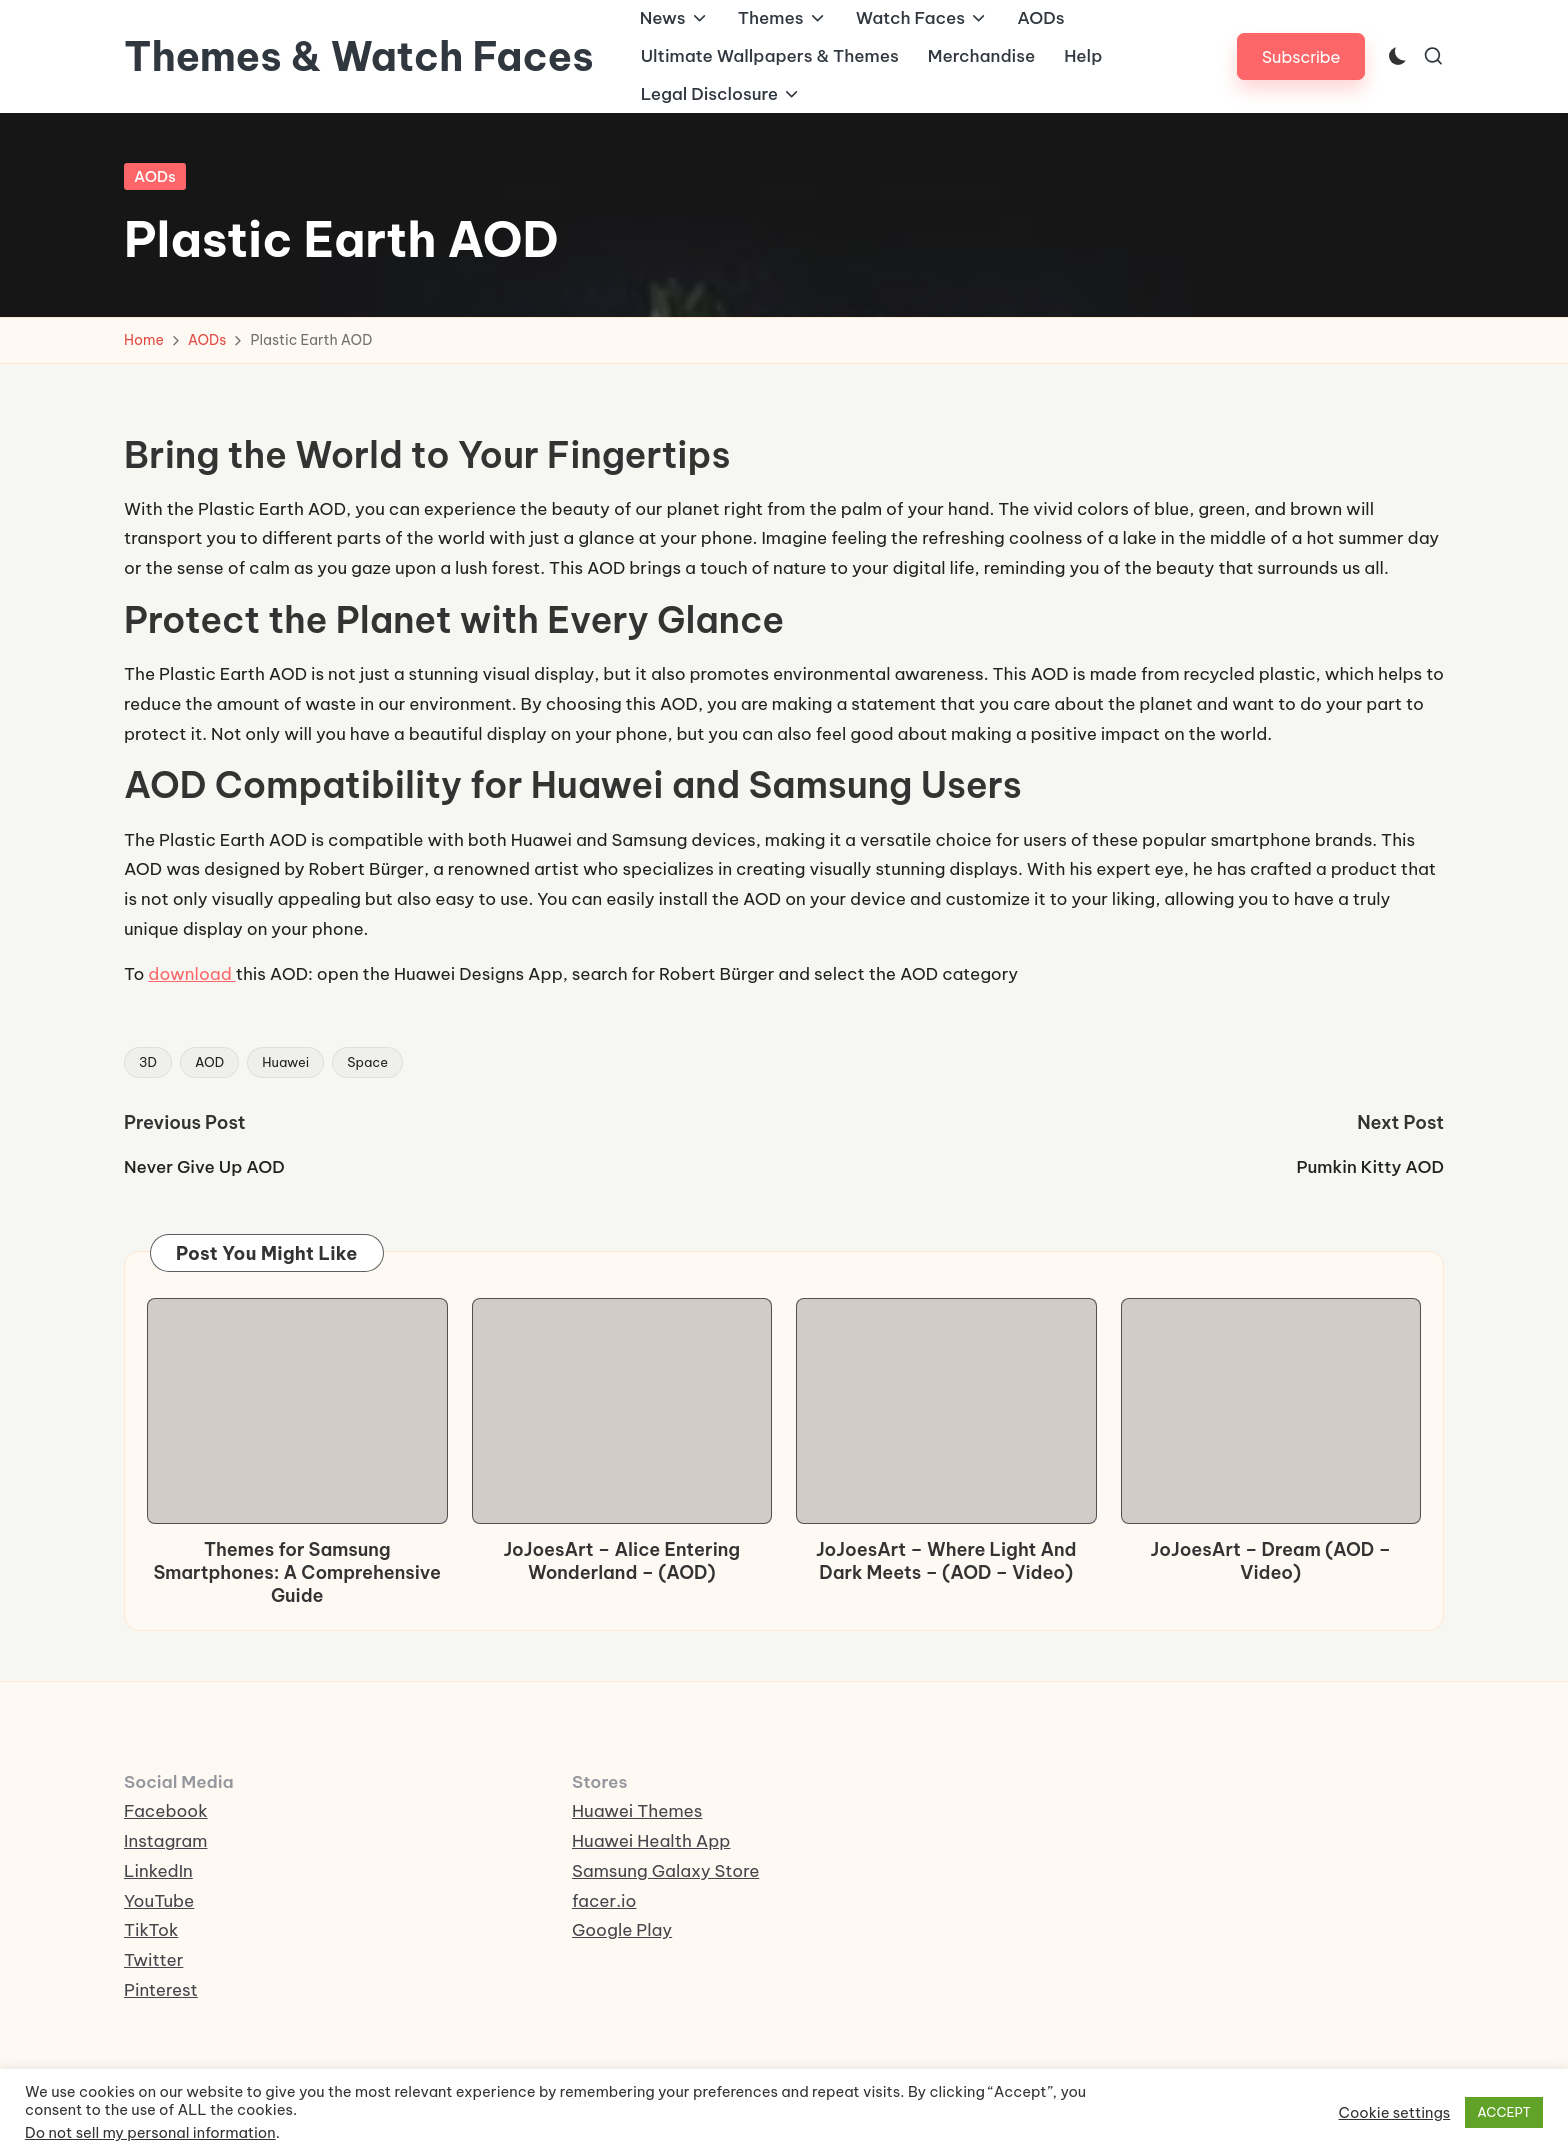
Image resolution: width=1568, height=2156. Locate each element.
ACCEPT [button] (1504, 2112)
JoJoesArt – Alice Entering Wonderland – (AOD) (621, 1561)
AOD (209, 1062)
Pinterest (161, 1990)
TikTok (151, 1930)
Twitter (153, 1960)
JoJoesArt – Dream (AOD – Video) (1271, 1561)
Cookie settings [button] (1395, 2113)
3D (148, 1062)
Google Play (622, 1930)
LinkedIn (158, 1871)
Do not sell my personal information (150, 2132)
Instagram (165, 1841)
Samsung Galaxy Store (665, 1871)
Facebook (166, 1811)
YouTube (159, 1901)
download (191, 974)
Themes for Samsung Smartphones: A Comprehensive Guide (297, 1573)
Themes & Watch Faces (359, 57)
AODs (155, 176)
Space (367, 1062)
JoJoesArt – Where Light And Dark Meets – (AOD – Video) (946, 1561)
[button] (1301, 56)
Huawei (285, 1062)
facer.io (604, 1901)
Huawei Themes (637, 1811)
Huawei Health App (651, 1841)
